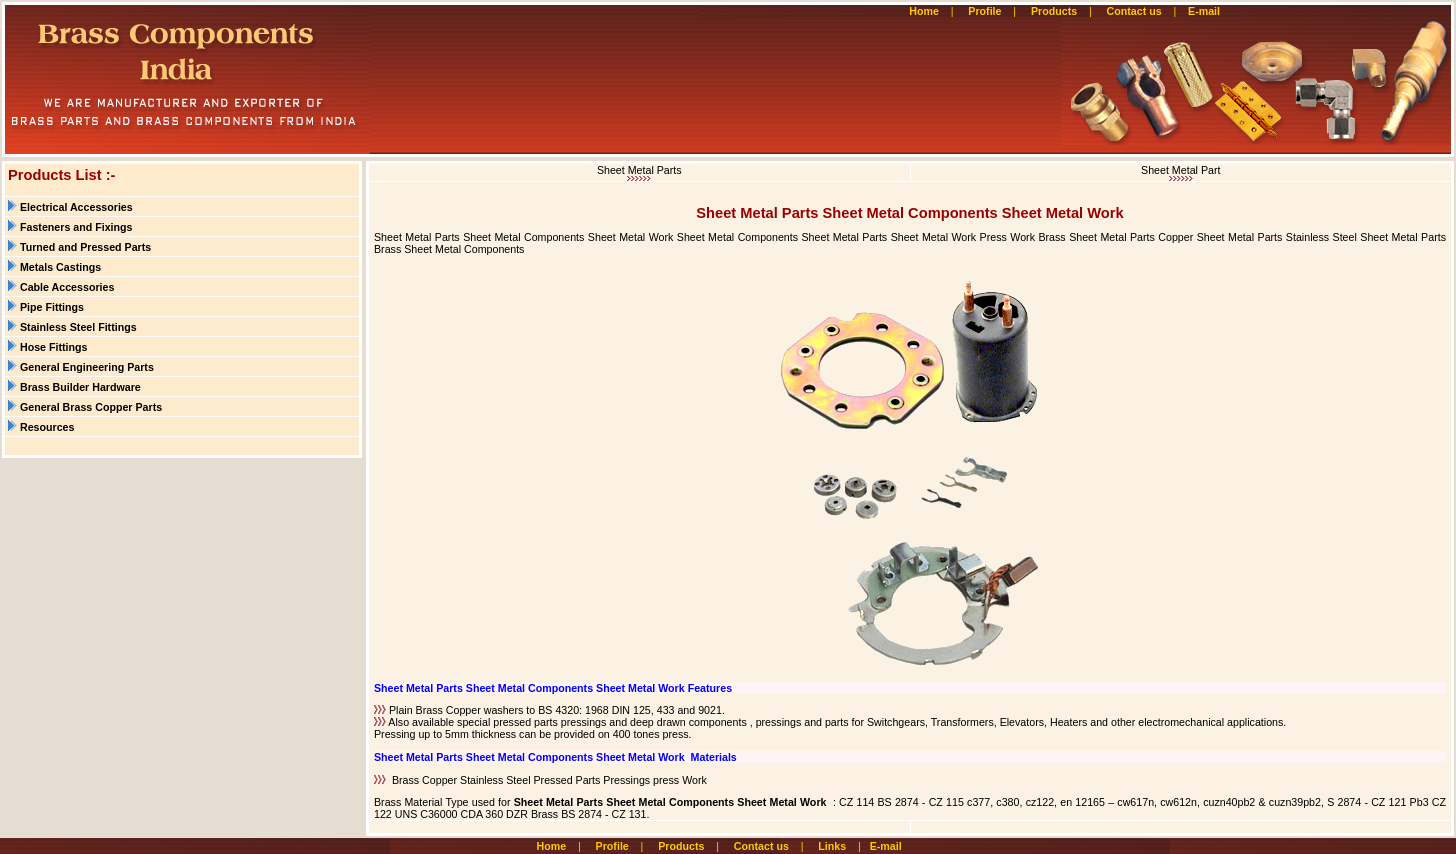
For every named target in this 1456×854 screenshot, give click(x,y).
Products (1054, 11)
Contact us (1134, 11)
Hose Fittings (54, 347)
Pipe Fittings (52, 307)
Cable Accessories (67, 287)
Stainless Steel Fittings (78, 327)
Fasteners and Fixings (76, 227)
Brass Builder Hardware (80, 387)
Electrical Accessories (76, 207)
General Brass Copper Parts (91, 407)
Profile (984, 11)
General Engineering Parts (87, 367)
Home (924, 11)
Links (832, 846)
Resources (47, 427)
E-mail (1205, 11)
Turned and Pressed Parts (85, 247)
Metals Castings (60, 267)
